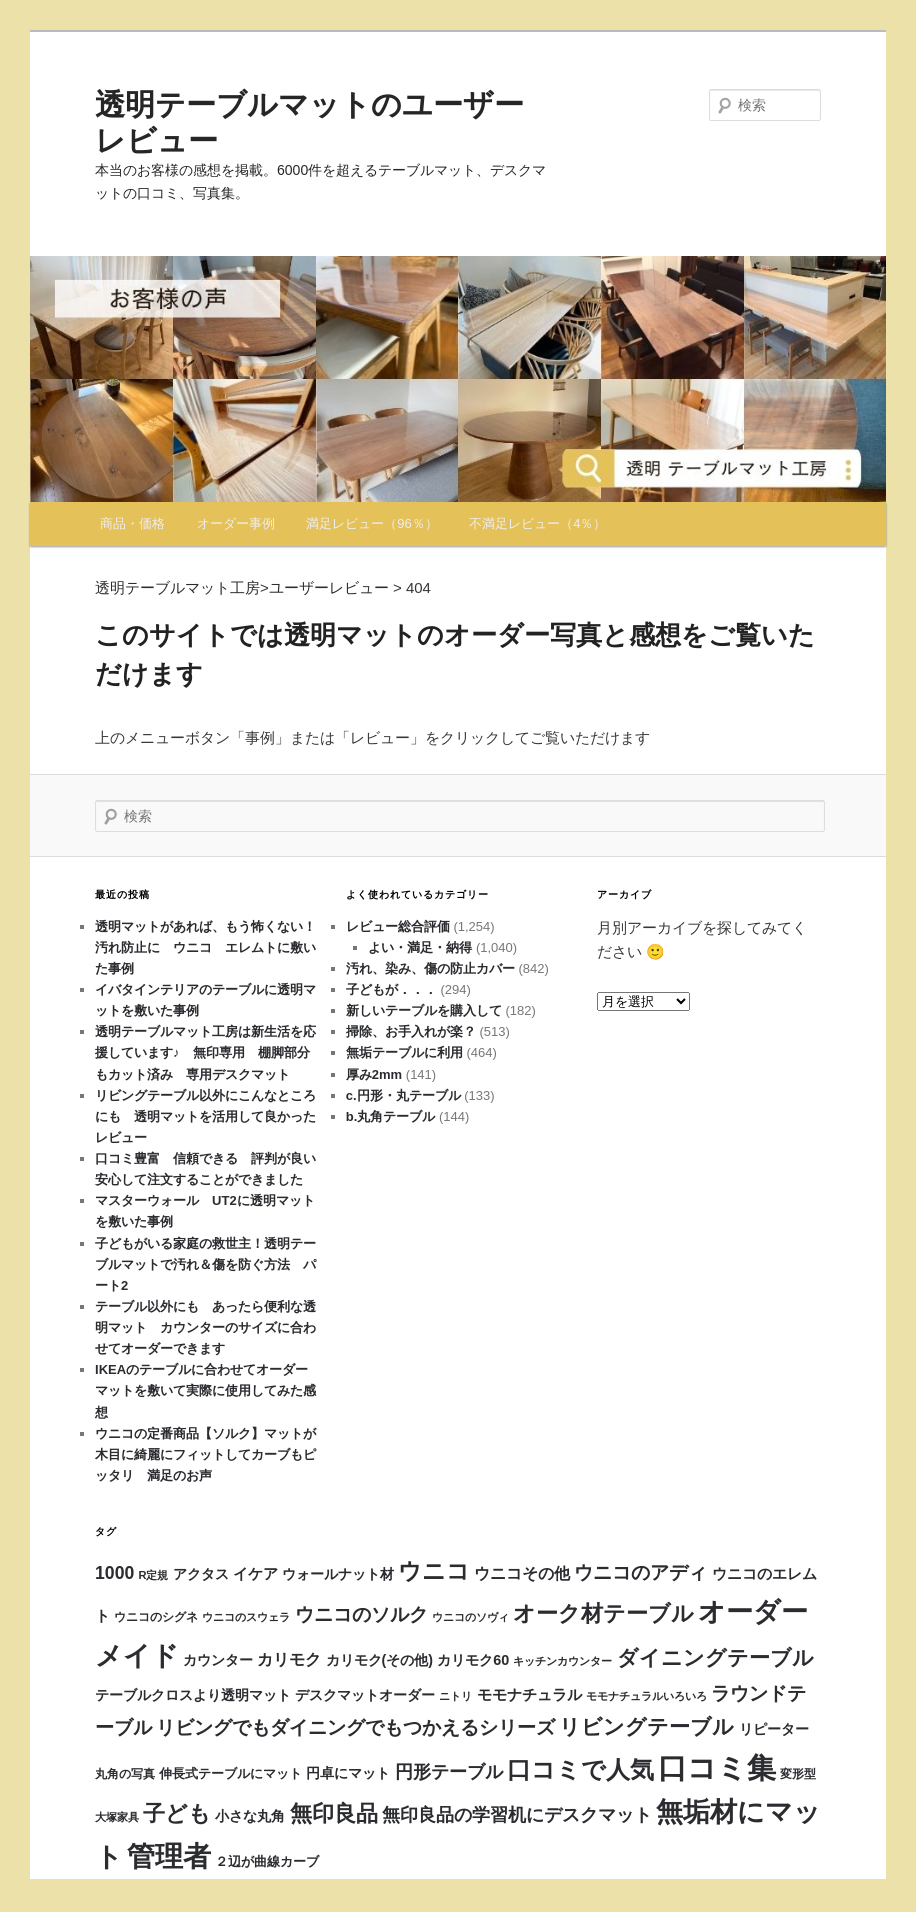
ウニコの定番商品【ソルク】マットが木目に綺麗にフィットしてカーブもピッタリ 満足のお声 (205, 1454)
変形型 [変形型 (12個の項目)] (798, 1774)
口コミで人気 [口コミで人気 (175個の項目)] (580, 1770)
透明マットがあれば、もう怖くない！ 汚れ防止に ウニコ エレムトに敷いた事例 (212, 947)
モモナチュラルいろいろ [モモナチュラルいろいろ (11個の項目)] (646, 1696)
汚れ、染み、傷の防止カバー (430, 968)
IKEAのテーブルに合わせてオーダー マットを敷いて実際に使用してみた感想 (208, 1390)
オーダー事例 (236, 523)
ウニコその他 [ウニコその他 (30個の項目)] (522, 1573)
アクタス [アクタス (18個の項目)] (201, 1574)
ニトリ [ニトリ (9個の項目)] (455, 1696)
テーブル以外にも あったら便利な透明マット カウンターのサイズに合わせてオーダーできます (205, 1327)
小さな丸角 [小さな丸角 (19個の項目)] (250, 1816)
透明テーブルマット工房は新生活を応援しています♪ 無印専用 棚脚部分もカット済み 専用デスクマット (205, 1052)
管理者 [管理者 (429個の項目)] (169, 1856)
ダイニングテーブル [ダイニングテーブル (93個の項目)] (715, 1657)
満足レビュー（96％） (371, 523)
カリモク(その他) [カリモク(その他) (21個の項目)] (379, 1660)
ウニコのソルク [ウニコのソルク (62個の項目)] (361, 1614)
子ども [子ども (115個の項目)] (177, 1813)
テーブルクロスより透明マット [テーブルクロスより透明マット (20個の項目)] (193, 1695)
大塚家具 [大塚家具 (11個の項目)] (117, 1817)
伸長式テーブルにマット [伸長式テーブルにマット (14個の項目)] (230, 1774)
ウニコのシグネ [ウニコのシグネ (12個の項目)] (156, 1617)
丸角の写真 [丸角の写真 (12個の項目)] (125, 1774)
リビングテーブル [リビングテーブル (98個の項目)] (646, 1726)
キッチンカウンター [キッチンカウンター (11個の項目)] (562, 1661)
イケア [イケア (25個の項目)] (255, 1574)
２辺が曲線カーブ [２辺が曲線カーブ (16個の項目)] (267, 1861)
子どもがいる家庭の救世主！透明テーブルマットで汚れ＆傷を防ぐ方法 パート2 (205, 1264)
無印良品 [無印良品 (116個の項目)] (334, 1813)
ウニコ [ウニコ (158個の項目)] (434, 1571)
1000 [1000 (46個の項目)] (114, 1573)
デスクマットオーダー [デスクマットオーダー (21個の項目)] (365, 1695)
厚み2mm (374, 1074)
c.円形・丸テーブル (403, 1095)
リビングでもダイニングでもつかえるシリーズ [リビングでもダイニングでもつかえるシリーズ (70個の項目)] (355, 1727)
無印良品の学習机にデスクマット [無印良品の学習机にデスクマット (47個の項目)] (517, 1815)
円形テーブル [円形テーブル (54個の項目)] (449, 1771)
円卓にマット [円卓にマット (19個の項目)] (348, 1773)
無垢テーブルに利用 (404, 1052)
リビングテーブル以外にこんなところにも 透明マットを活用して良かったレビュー (205, 1116)
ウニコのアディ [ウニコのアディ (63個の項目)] (640, 1572)
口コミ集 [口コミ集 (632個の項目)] (717, 1767)
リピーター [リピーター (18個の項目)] (774, 1729)
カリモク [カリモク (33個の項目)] (289, 1659)
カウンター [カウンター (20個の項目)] (218, 1660)
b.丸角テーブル (391, 1116)
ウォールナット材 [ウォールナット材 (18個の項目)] (338, 1574)
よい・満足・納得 (420, 947)
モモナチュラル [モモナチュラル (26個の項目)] (529, 1694)
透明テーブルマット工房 (177, 587)
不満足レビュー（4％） (537, 523)
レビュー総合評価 (398, 926)
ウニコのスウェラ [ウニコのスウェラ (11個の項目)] (246, 1617)
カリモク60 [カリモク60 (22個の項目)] (473, 1660)
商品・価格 (132, 523)
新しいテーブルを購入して (424, 1010)
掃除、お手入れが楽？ (411, 1031)
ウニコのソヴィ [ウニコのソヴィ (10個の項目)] (470, 1617)
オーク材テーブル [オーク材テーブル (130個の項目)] (603, 1613)
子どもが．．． (391, 989)
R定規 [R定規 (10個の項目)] (153, 1575)
